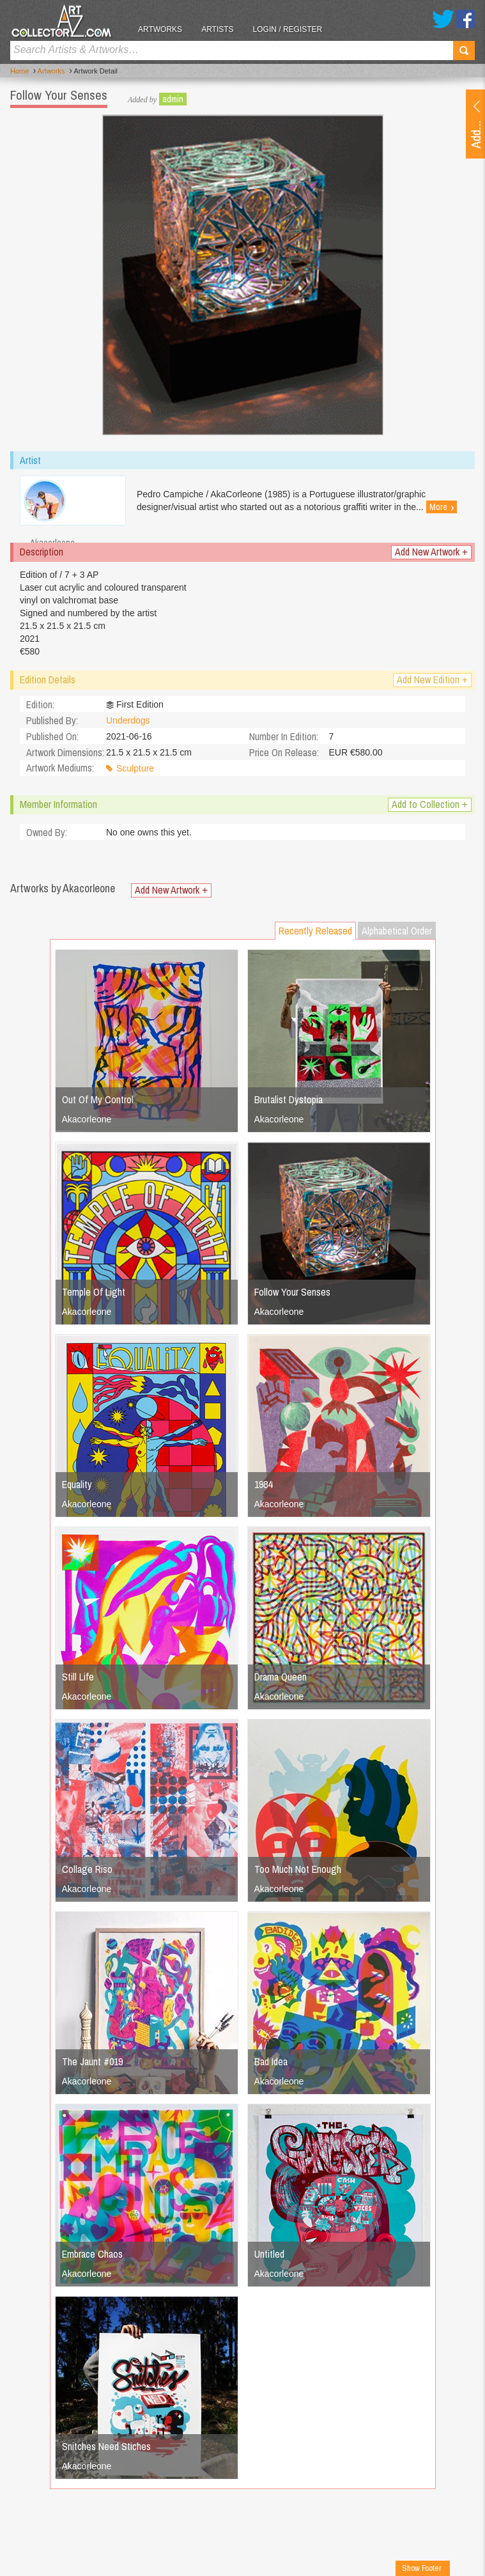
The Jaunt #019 (92, 2061)
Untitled (269, 2254)
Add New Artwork (431, 552)
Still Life (78, 1677)
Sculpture (135, 768)
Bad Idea (271, 2061)
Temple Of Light (93, 1292)
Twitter (443, 19)
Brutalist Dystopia (288, 1099)
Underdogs (128, 720)
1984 (263, 1484)
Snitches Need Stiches (106, 2446)
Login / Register (288, 29)
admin (172, 99)
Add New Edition (432, 680)
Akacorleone (87, 1119)
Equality (77, 1484)
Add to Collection (430, 804)
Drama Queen (280, 1677)
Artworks (160, 29)
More (441, 506)
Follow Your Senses (292, 1292)
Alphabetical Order (397, 931)
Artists (217, 29)
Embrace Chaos (92, 2254)
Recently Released (315, 931)
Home (19, 71)
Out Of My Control (98, 1099)
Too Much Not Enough (297, 1869)
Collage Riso (87, 1869)
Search (464, 50)
